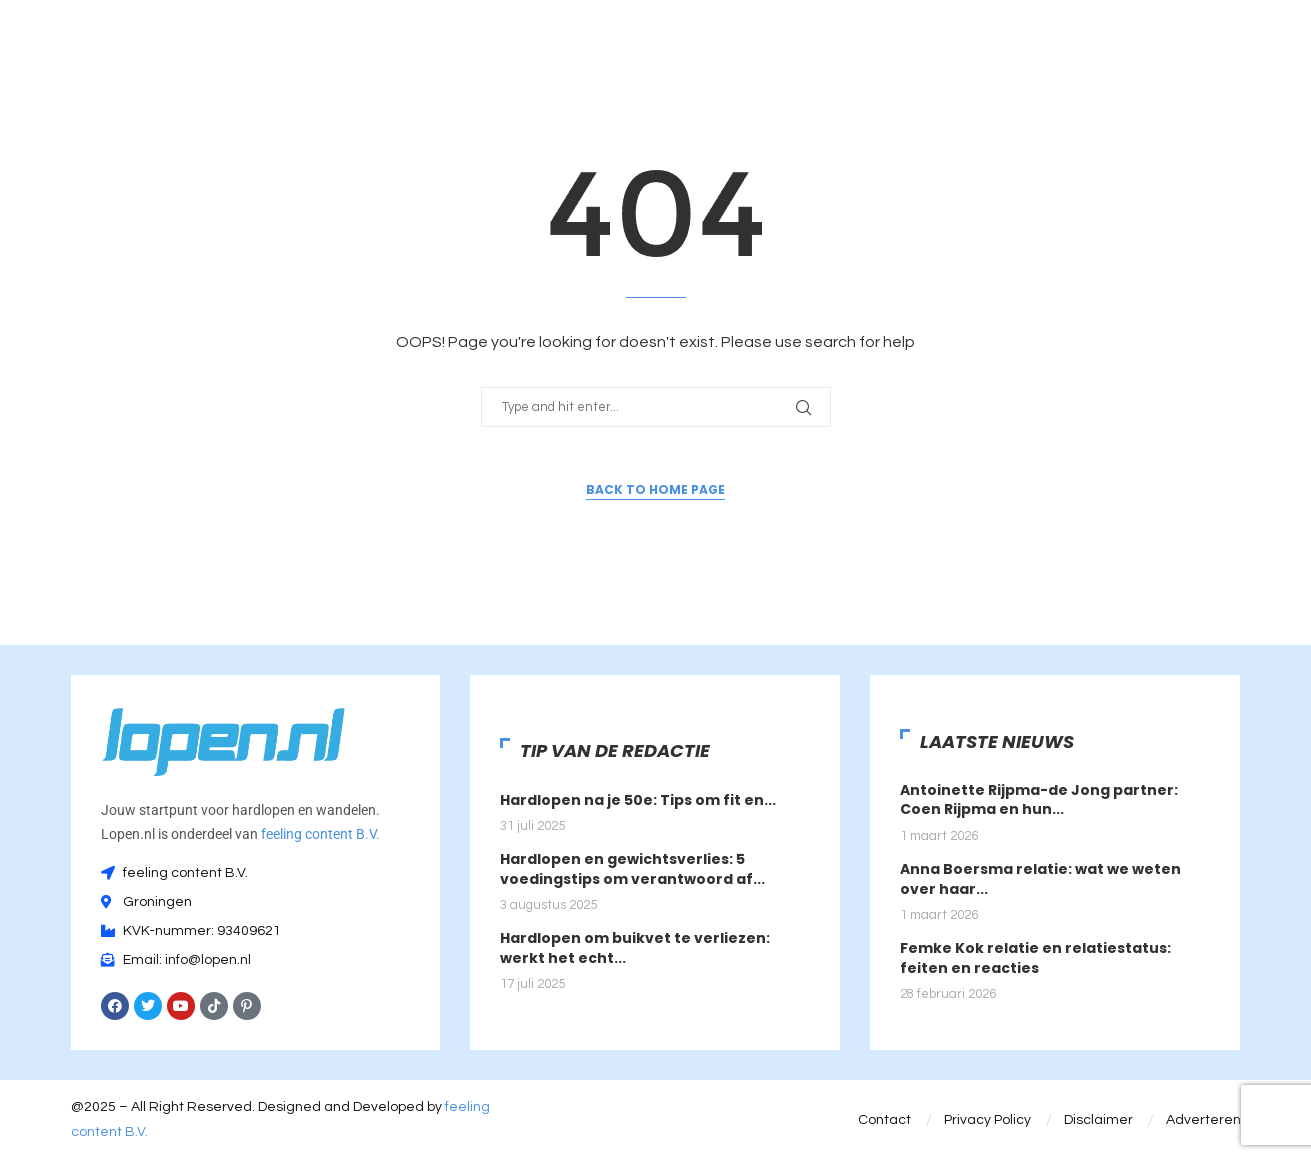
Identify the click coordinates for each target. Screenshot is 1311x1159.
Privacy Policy (987, 1120)
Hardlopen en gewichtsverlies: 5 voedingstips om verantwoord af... (632, 869)
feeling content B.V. (320, 834)
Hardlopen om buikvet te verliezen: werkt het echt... (635, 948)
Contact (884, 1120)
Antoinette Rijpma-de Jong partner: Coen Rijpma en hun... (1039, 800)
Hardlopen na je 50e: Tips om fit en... (638, 800)
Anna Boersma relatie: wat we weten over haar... (1040, 879)
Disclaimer (1098, 1120)
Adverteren (1203, 1120)
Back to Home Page (655, 489)
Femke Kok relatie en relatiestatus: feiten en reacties (1035, 958)
